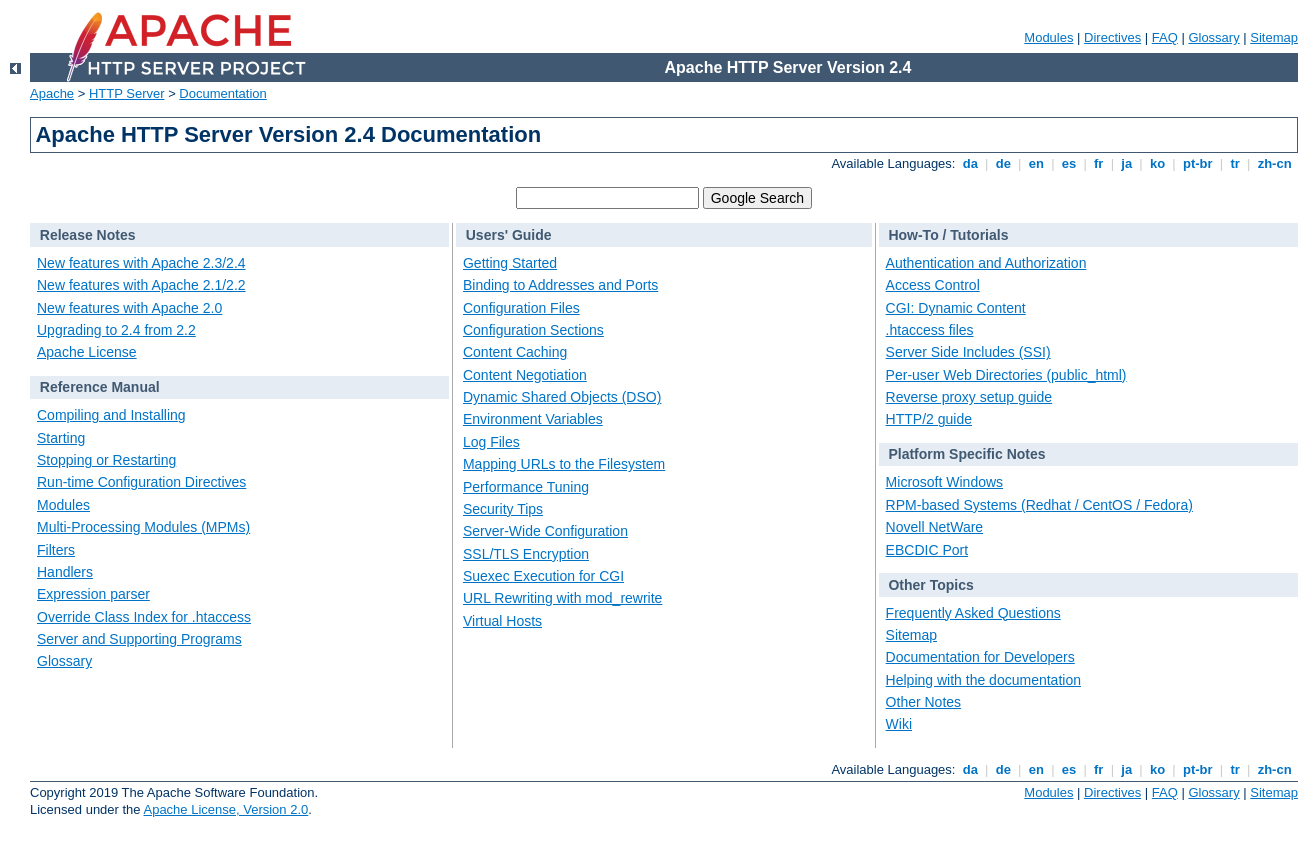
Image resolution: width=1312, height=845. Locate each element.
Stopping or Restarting (106, 460)
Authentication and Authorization (986, 263)
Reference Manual (100, 387)
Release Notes (88, 235)
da (970, 163)
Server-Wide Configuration (545, 531)
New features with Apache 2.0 (129, 308)
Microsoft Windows (944, 482)
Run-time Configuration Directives (141, 482)
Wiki (899, 724)
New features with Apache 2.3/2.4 (141, 263)
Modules (1048, 37)
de (1003, 163)
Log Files (491, 442)
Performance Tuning (526, 487)
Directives (1112, 37)
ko (1157, 163)
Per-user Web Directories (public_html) (1006, 375)
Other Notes (923, 702)
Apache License (87, 352)
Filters (56, 550)
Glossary (1213, 37)
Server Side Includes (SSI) (968, 352)
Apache (52, 93)
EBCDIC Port (927, 550)
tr (1235, 163)
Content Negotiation (525, 375)
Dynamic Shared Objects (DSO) (562, 397)
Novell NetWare (935, 527)
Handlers (65, 572)
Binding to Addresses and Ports (560, 285)
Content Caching (515, 352)
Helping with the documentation (983, 680)
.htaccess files (930, 330)
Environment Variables (533, 419)
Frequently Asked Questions (973, 613)
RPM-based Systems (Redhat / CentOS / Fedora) (1039, 505)
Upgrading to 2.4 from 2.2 (116, 330)
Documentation (222, 93)
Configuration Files (521, 308)
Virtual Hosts (502, 621)
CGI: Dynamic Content (956, 308)
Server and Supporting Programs (139, 639)
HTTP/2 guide (929, 419)
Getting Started (510, 263)
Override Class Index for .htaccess (144, 617)
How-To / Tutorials (948, 235)
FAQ (1165, 37)
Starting (61, 438)
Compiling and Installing (111, 415)
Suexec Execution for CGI (543, 576)
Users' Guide (509, 235)
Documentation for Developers (980, 657)
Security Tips (503, 509)
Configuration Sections (533, 330)
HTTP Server (127, 93)
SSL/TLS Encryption (526, 554)
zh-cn (1274, 163)
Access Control (933, 285)
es (1069, 163)
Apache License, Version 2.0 (225, 809)
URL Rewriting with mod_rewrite (562, 598)
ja (1127, 163)
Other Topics (930, 585)
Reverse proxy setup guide (969, 397)
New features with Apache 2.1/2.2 (141, 285)
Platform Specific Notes (966, 454)
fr (1098, 163)
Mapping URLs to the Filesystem (564, 464)
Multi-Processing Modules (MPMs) (143, 527)
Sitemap (1274, 37)
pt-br (1197, 163)
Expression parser (93, 594)
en (1036, 163)
